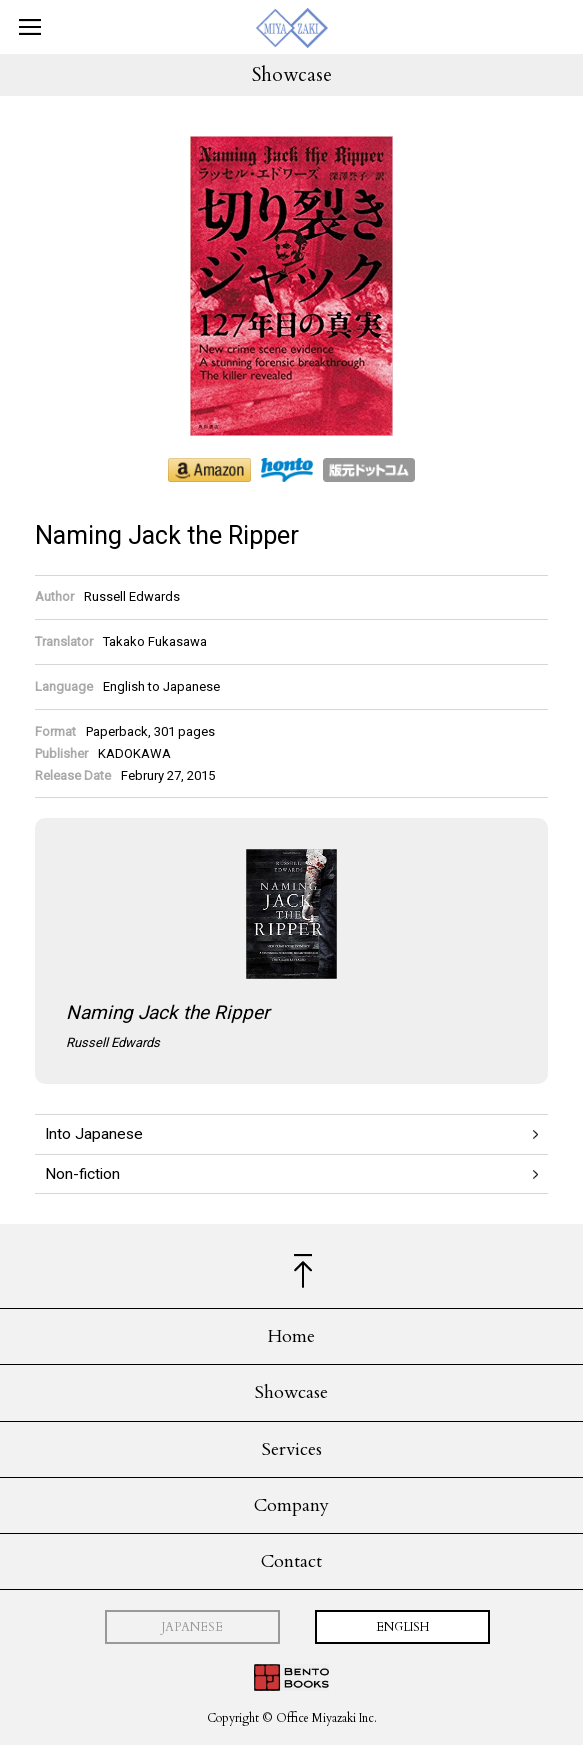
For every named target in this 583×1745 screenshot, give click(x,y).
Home (291, 1336)
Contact (291, 1561)
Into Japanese (94, 1134)
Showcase (291, 1392)
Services (292, 1449)
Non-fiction (82, 1174)
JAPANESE (192, 1627)
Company (291, 1505)
